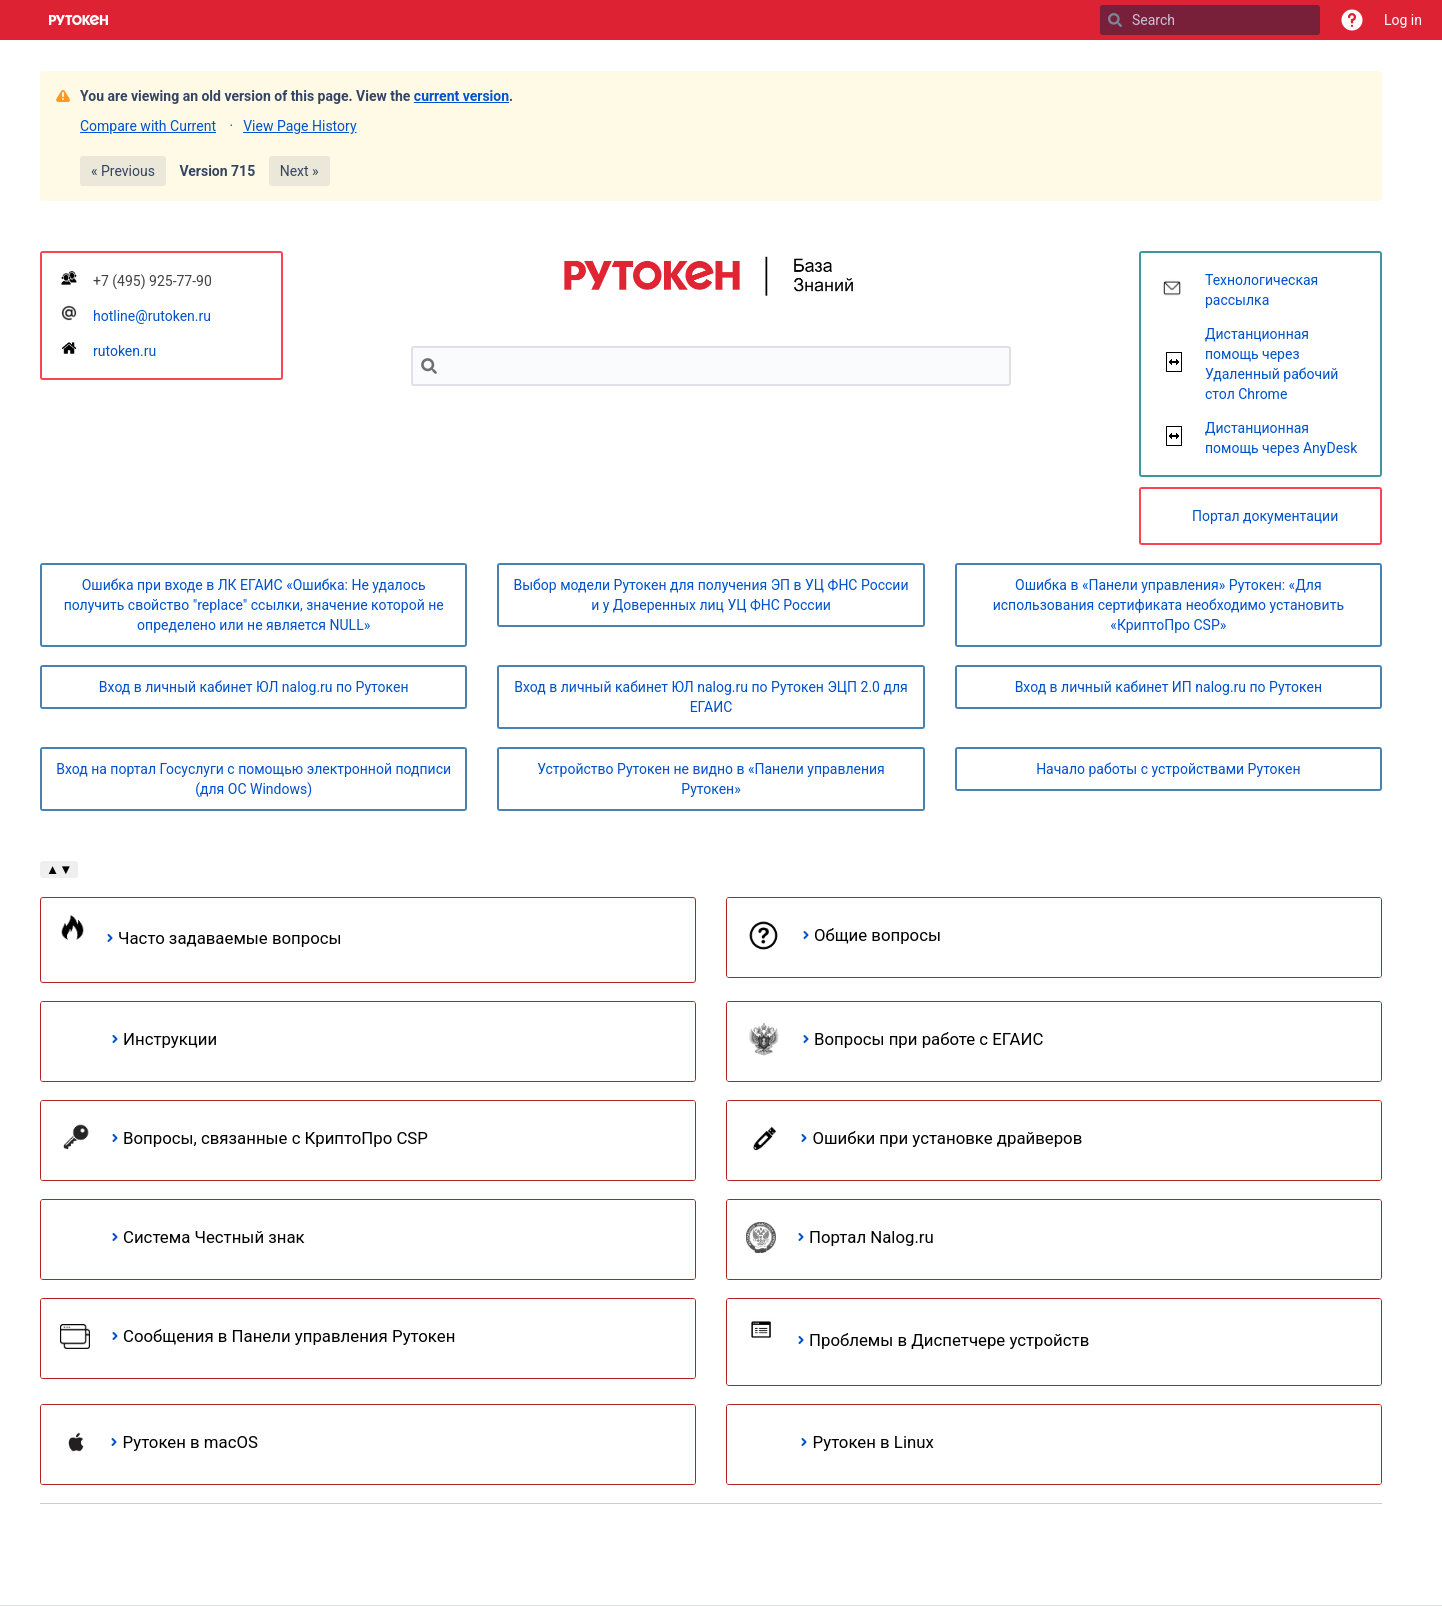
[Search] (1115, 20)
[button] (1352, 20)
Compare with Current (148, 126)
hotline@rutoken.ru (152, 316)
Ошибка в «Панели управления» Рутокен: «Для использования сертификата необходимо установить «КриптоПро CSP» (1168, 605)
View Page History (299, 126)
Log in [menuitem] (1403, 20)
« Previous (123, 171)
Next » (299, 171)
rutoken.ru (124, 351)
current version (461, 96)
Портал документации (1265, 516)
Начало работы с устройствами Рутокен (1168, 769)
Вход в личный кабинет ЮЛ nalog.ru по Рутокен (254, 687)
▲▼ (59, 869)
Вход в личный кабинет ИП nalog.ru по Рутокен (1168, 687)
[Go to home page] (79, 20)
